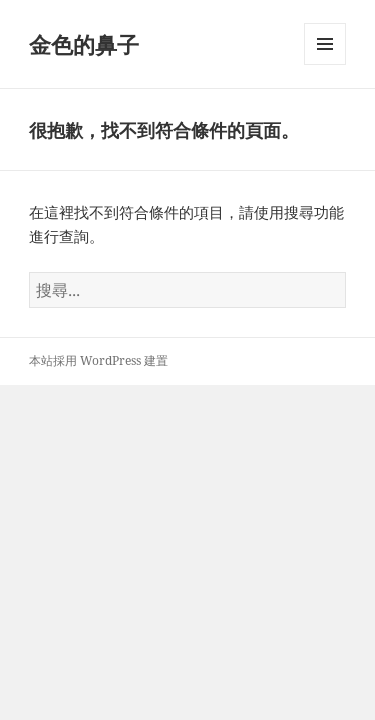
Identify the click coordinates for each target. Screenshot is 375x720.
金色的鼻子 (84, 44)
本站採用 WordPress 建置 (98, 360)
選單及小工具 (325, 64)
